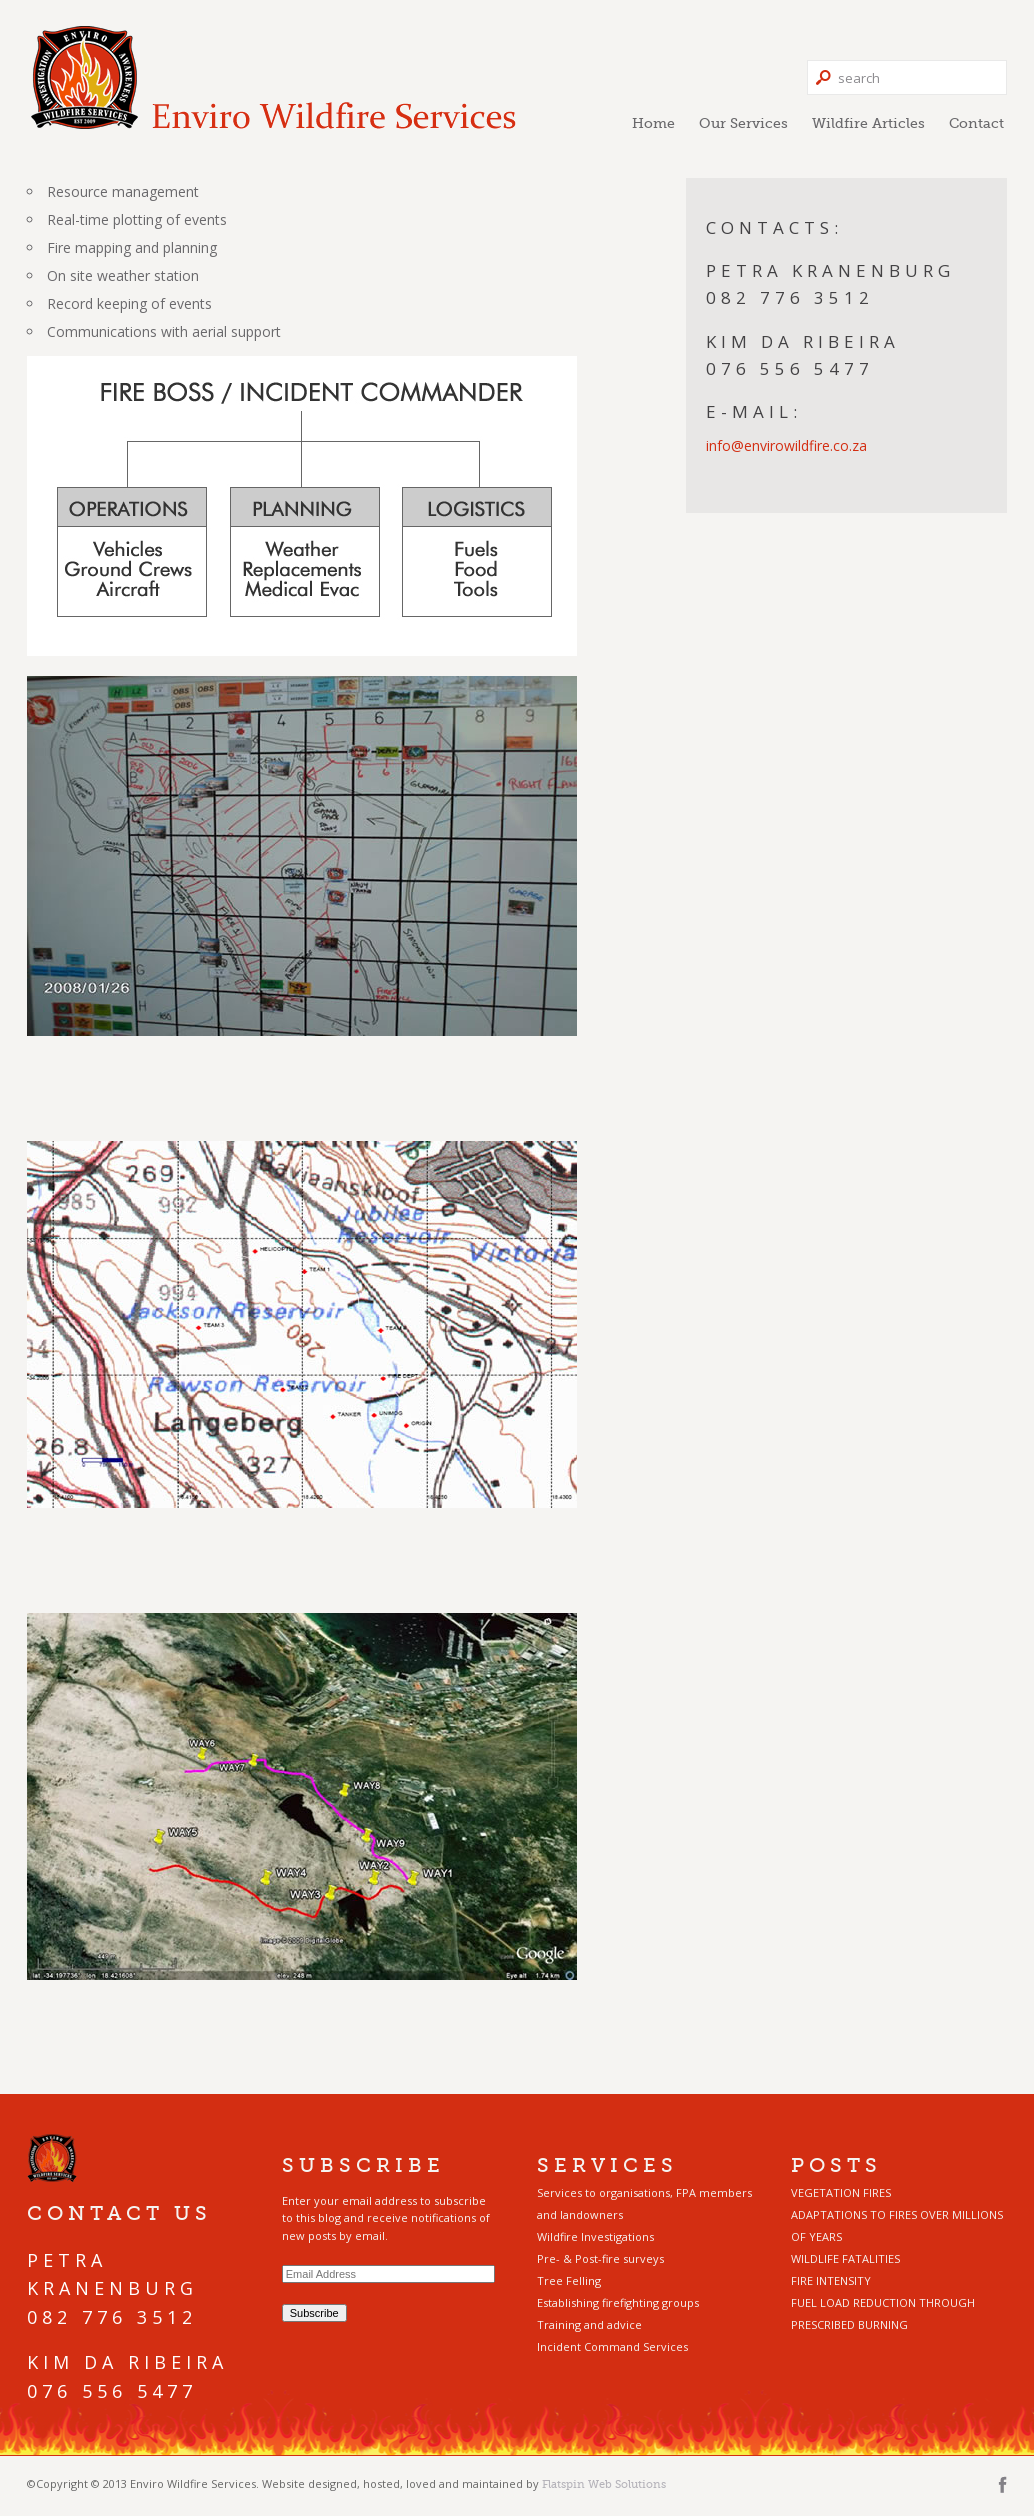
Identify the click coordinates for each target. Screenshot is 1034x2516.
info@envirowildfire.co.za (786, 445)
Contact (976, 123)
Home (653, 123)
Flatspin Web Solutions (604, 2484)
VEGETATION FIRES (841, 2192)
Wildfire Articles (868, 123)
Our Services (743, 123)
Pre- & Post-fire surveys (600, 2258)
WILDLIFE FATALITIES (845, 2258)
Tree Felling (569, 2280)
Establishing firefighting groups (618, 2302)
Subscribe (314, 2313)
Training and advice (589, 2324)
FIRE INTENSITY (831, 2280)
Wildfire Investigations (595, 2236)
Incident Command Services (612, 2346)
